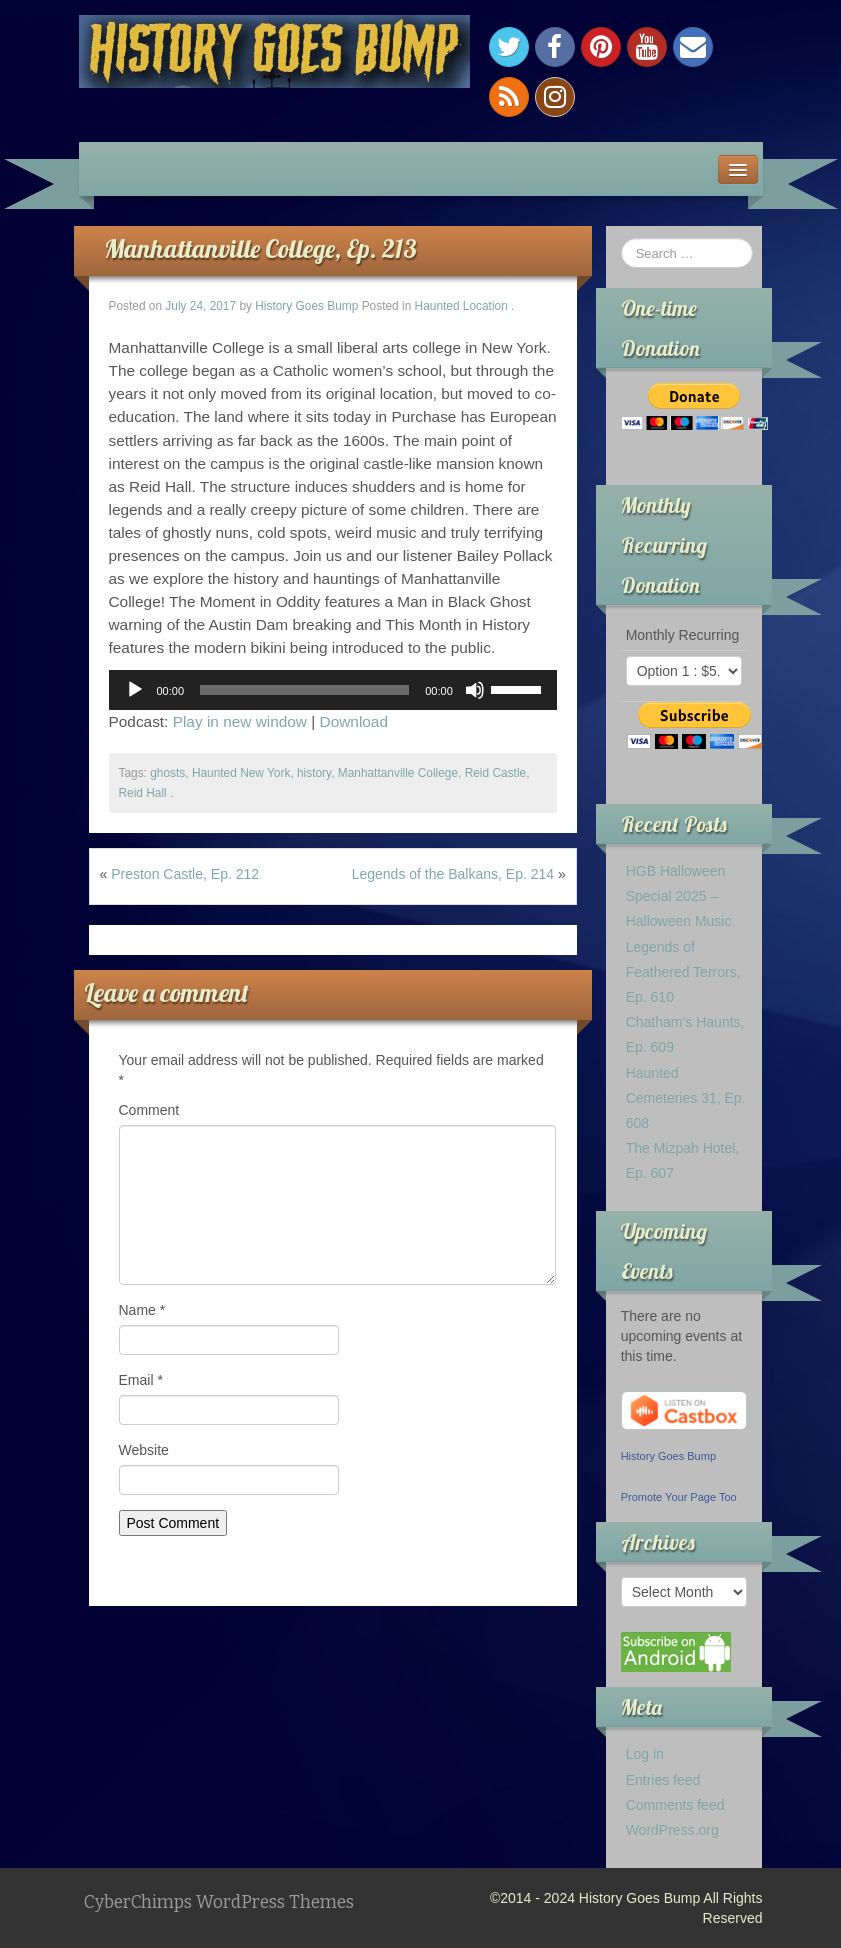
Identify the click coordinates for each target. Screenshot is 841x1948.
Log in (645, 1754)
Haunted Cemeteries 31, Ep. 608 (686, 1098)
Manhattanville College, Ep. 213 (260, 248)
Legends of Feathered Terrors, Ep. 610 (683, 972)
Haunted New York (241, 773)
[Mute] (475, 690)
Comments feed (675, 1805)
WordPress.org (672, 1830)
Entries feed (663, 1780)
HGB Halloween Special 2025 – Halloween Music (679, 896)
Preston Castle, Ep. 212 (185, 874)
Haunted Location (461, 306)
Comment (149, 1110)
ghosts (167, 773)
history (314, 773)
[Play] (135, 690)
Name (142, 1310)
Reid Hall (143, 793)
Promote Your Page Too (679, 1497)
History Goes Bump (306, 306)
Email (141, 1380)
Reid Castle (495, 773)
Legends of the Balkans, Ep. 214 (453, 874)
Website (144, 1450)
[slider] (304, 690)
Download (354, 721)
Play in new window (240, 721)
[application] (333, 690)
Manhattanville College (398, 773)
